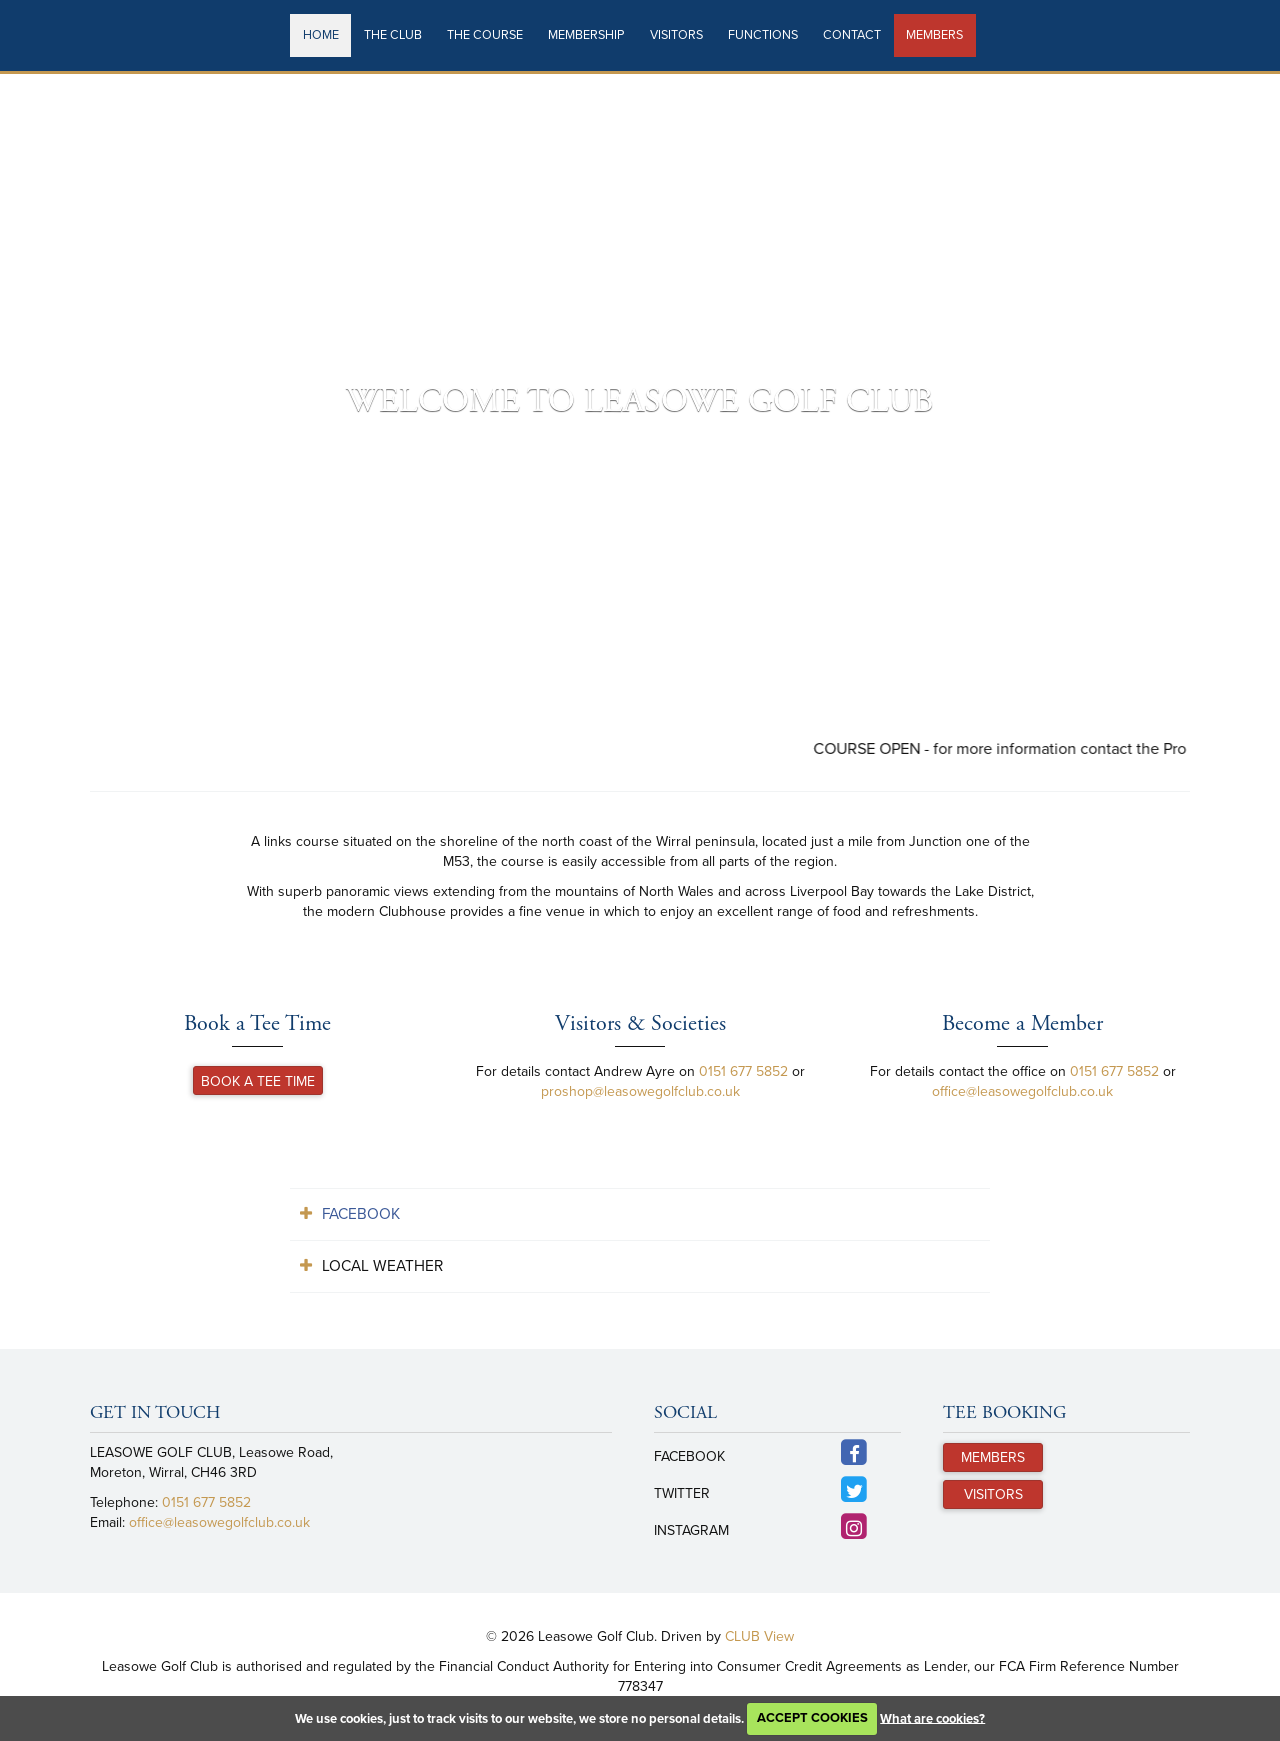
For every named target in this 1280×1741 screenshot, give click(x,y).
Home (321, 35)
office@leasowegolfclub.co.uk (1022, 1091)
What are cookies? (932, 1718)
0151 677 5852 (743, 1071)
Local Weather (382, 1266)
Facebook (361, 1214)
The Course (485, 35)
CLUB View (759, 1636)
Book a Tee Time (258, 1081)
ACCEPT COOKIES (812, 1718)
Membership (586, 35)
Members (934, 35)
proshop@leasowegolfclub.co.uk (640, 1091)
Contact (852, 35)
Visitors (676, 35)
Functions (763, 35)
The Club (393, 35)
